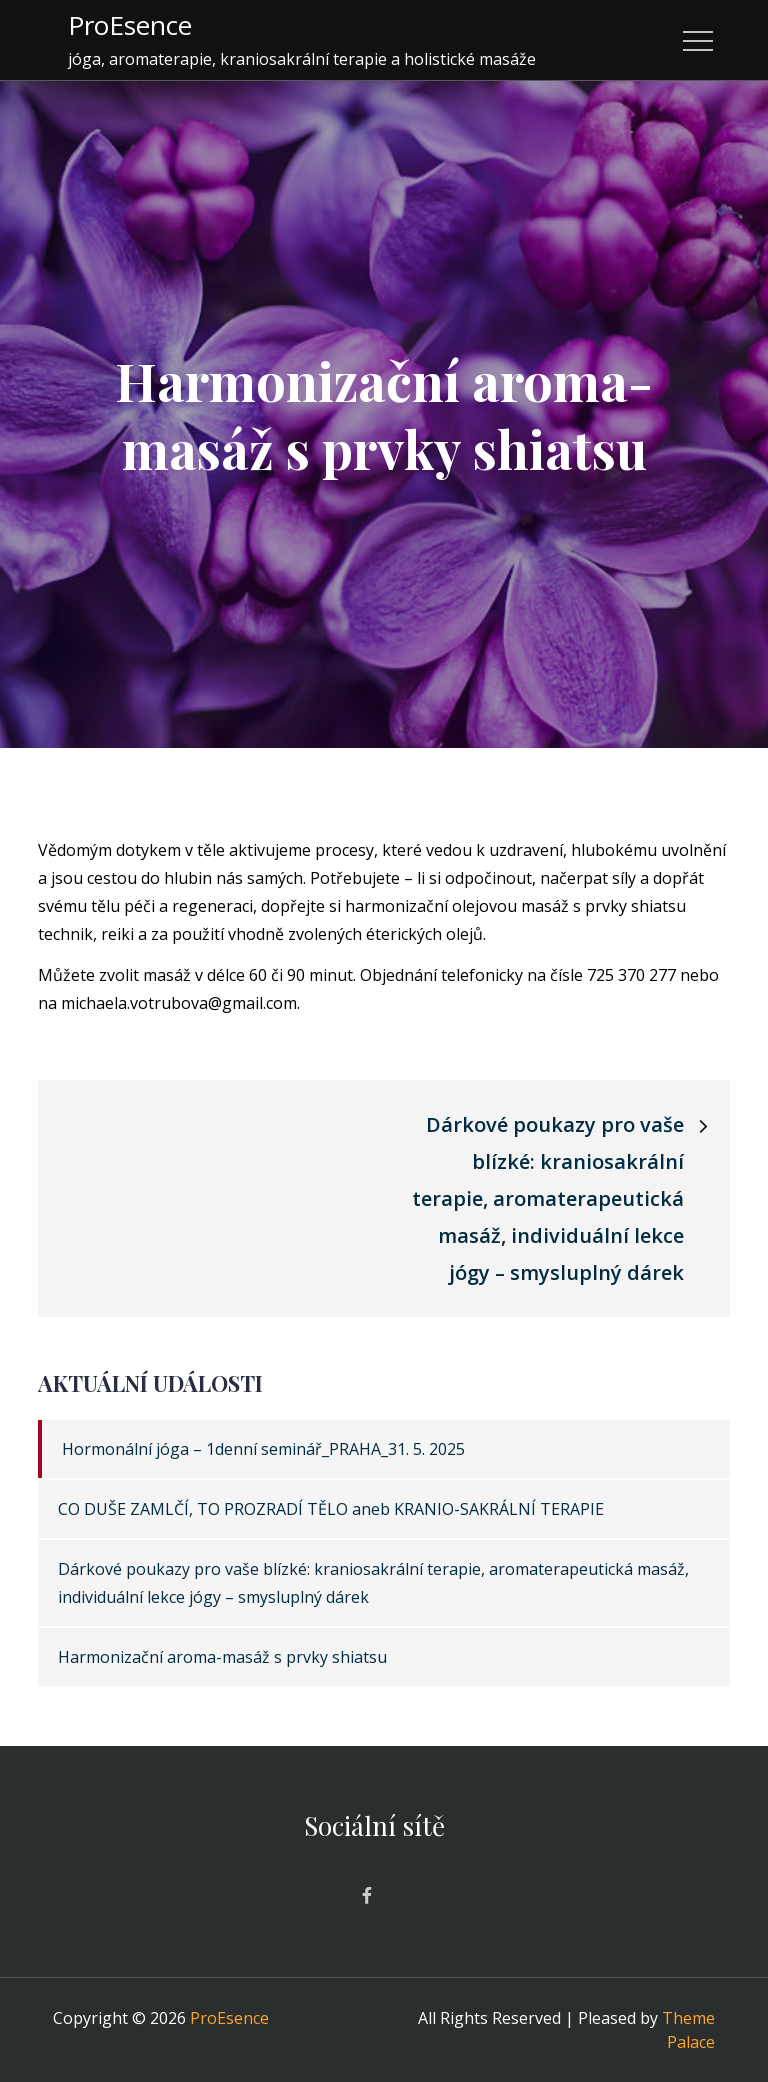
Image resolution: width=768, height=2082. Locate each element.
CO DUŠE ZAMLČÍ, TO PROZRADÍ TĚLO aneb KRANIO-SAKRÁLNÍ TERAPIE (331, 1509)
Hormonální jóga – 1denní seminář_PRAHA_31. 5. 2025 (263, 1449)
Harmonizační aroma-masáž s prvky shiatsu (222, 1657)
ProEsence (130, 25)
